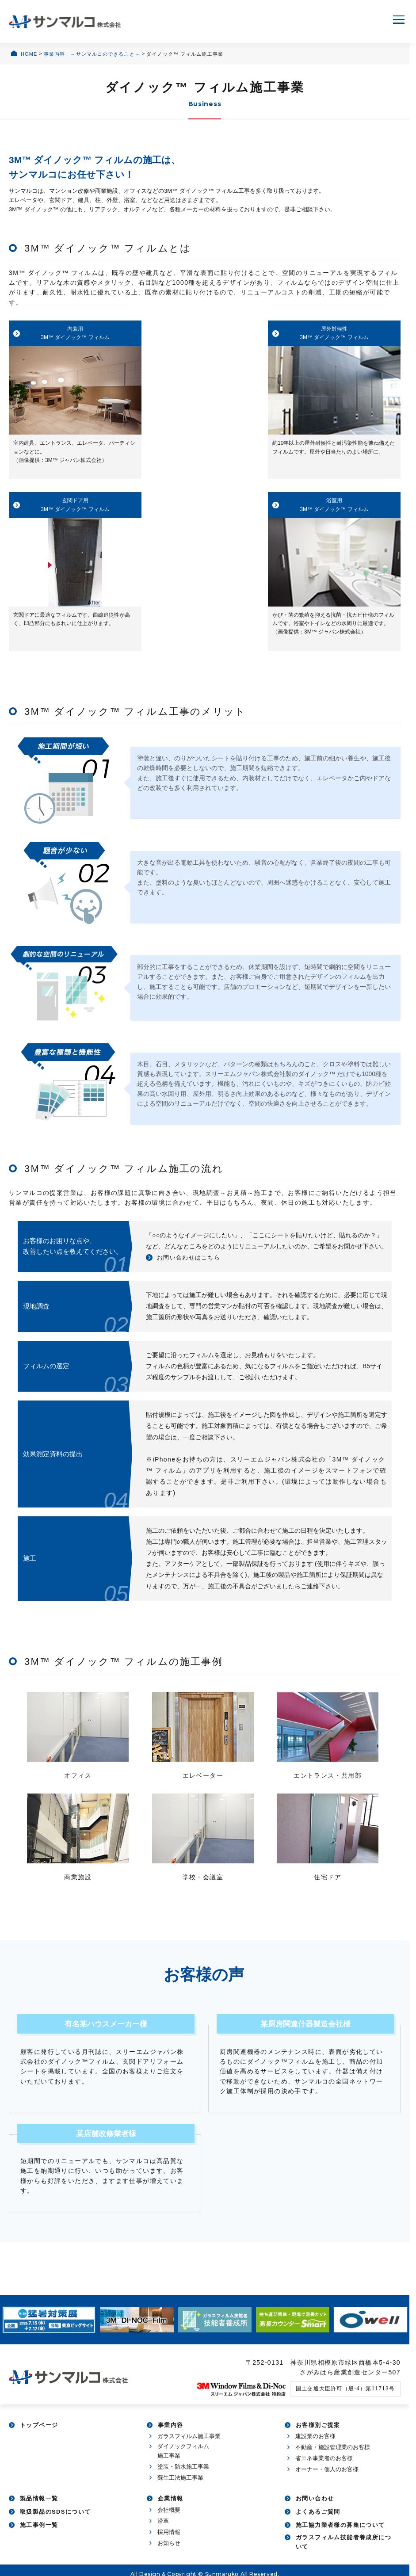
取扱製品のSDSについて (55, 2522)
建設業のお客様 (315, 2446)
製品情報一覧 (39, 2508)
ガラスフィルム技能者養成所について (343, 2552)
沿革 (163, 2530)
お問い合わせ (315, 2508)
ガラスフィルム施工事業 (189, 2446)
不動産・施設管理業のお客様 (332, 2457)
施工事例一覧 (39, 2534)
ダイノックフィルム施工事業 (183, 2461)
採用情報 (168, 2541)
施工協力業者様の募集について (340, 2534)
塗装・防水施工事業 (183, 2476)
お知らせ (168, 2552)
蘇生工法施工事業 (180, 2487)
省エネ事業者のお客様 (324, 2468)
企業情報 (170, 2508)
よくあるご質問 (318, 2522)
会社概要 (168, 2520)
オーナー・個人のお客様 (327, 2479)
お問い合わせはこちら (191, 1267)
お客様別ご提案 (318, 2434)
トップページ (39, 2434)
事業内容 (170, 2434)
